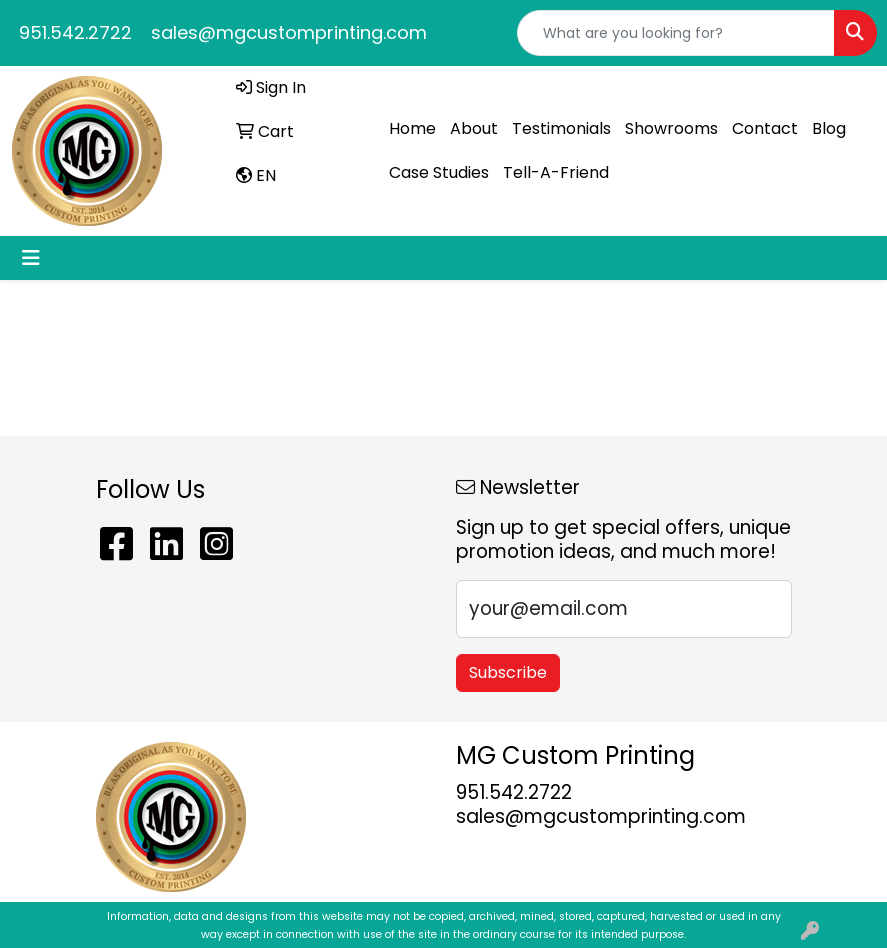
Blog (829, 128)
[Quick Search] (676, 33)
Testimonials (561, 128)
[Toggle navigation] (31, 258)
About (474, 128)
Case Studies (439, 172)
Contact (765, 128)
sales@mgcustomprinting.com (289, 32)
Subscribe (508, 672)
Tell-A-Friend (556, 172)
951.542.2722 (75, 32)
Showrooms (671, 128)
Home (412, 128)
